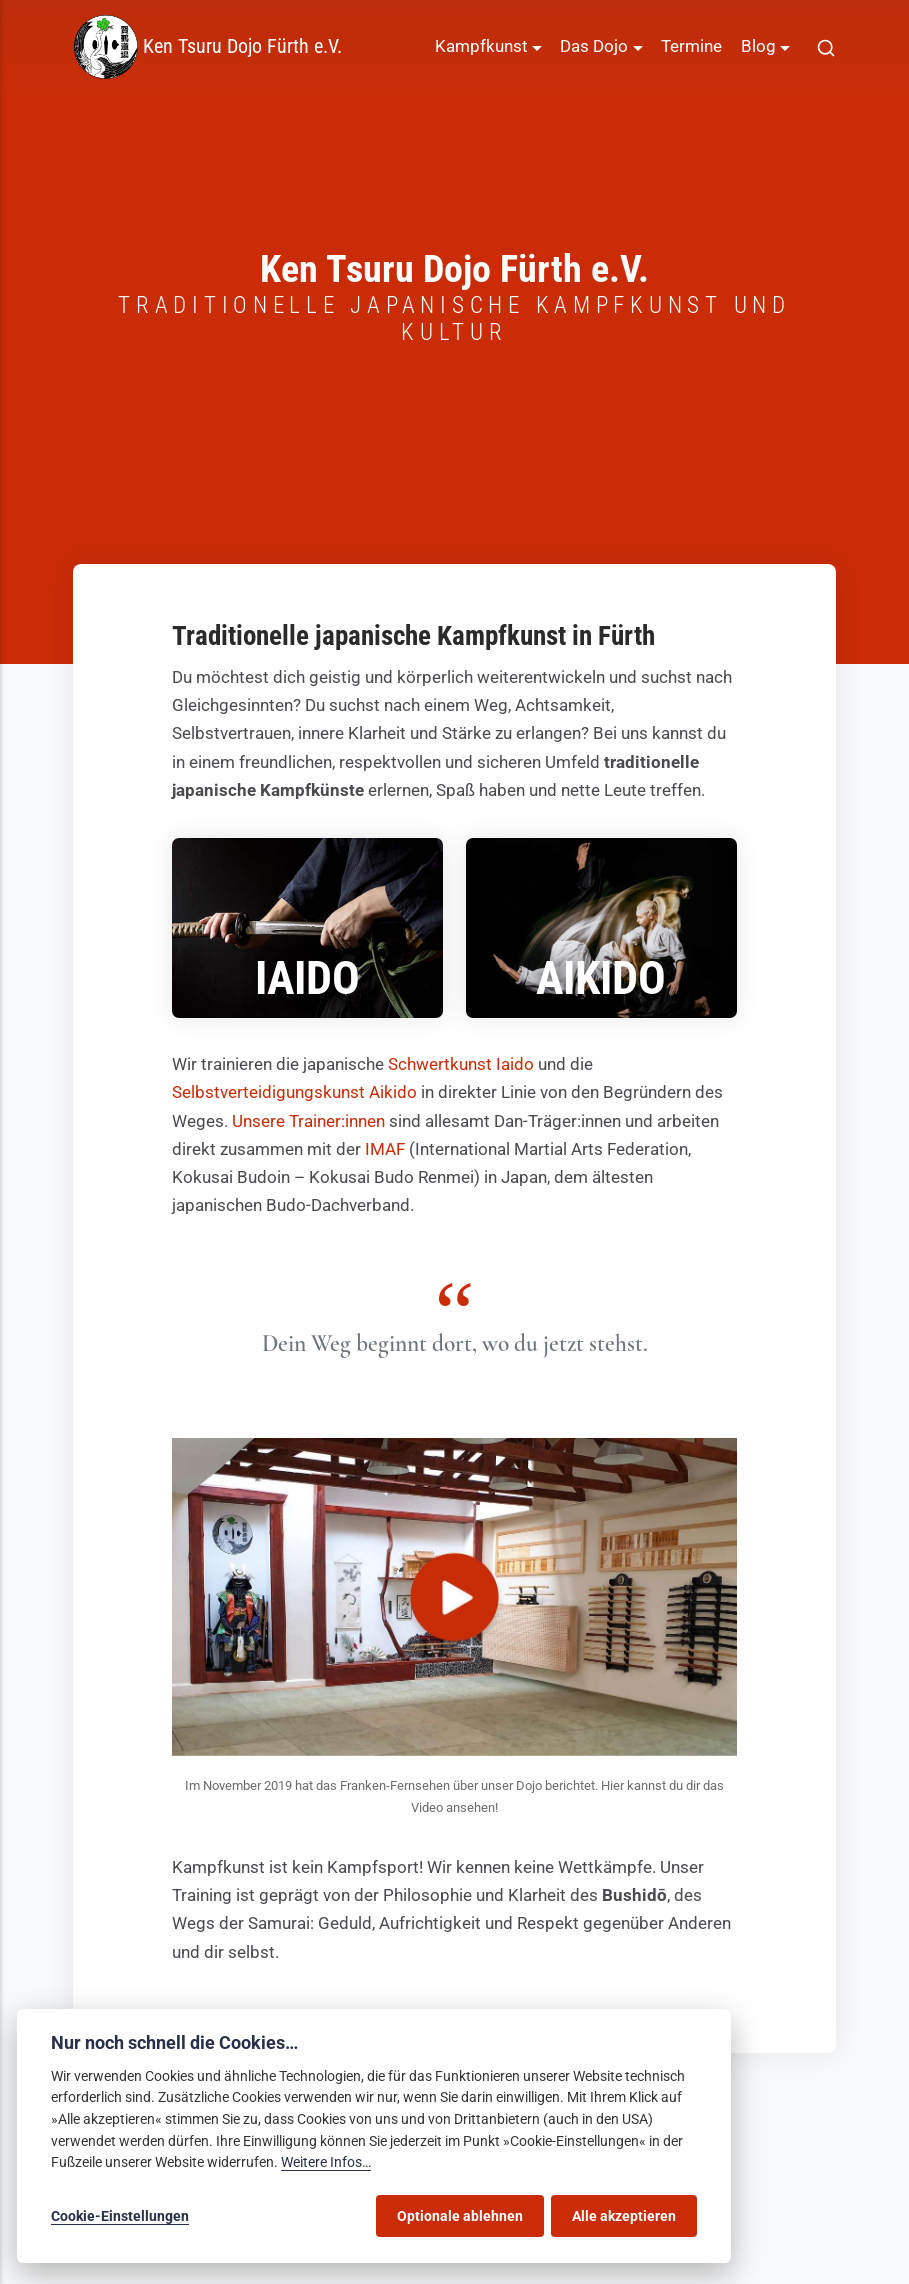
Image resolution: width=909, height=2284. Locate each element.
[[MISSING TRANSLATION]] (826, 47)
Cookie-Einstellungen (120, 2216)
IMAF (385, 1149)
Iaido (307, 978)
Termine (691, 46)
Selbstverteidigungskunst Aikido (294, 1092)
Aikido (601, 978)
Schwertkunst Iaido (461, 1064)
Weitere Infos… (326, 2162)
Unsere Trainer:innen (308, 1121)
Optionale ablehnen (460, 2216)
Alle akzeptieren (624, 2216)
